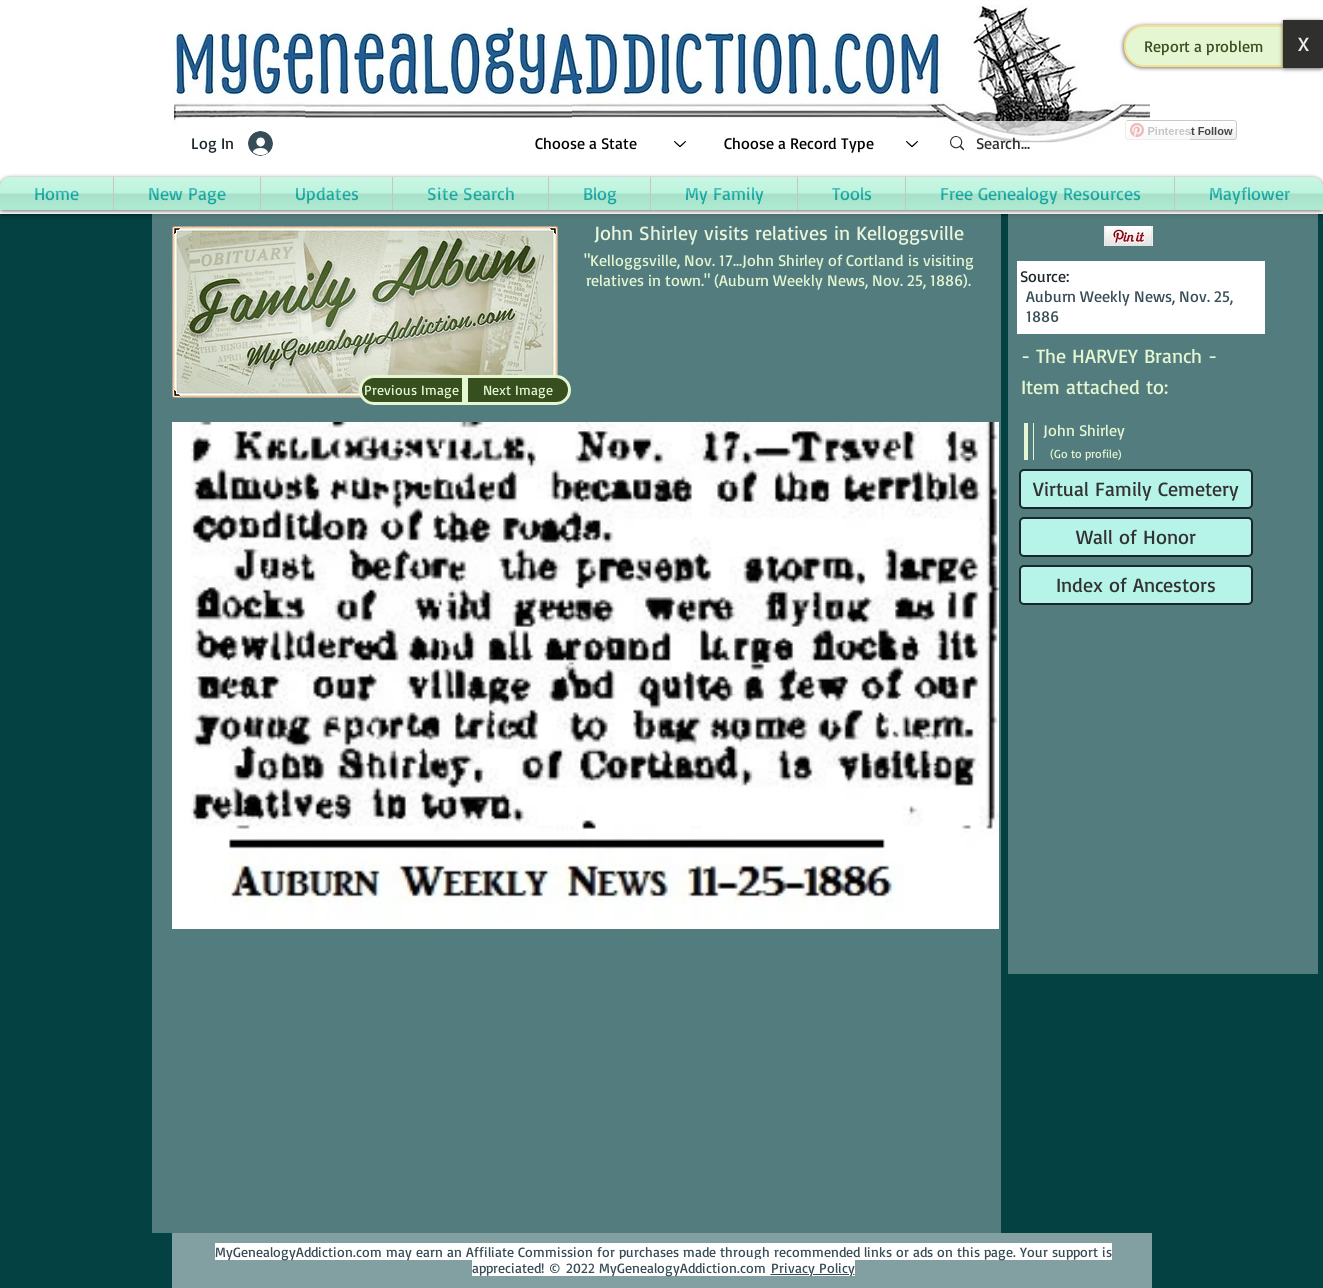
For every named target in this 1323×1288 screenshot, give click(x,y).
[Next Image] (518, 390)
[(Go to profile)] (1099, 454)
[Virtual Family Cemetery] (1136, 489)
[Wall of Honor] (1136, 537)
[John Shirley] (1136, 430)
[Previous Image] (412, 390)
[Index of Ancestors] (1136, 585)
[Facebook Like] (1059, 236)
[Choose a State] (611, 143)
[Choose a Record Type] (822, 143)
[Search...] (1062, 143)
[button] (1204, 46)
